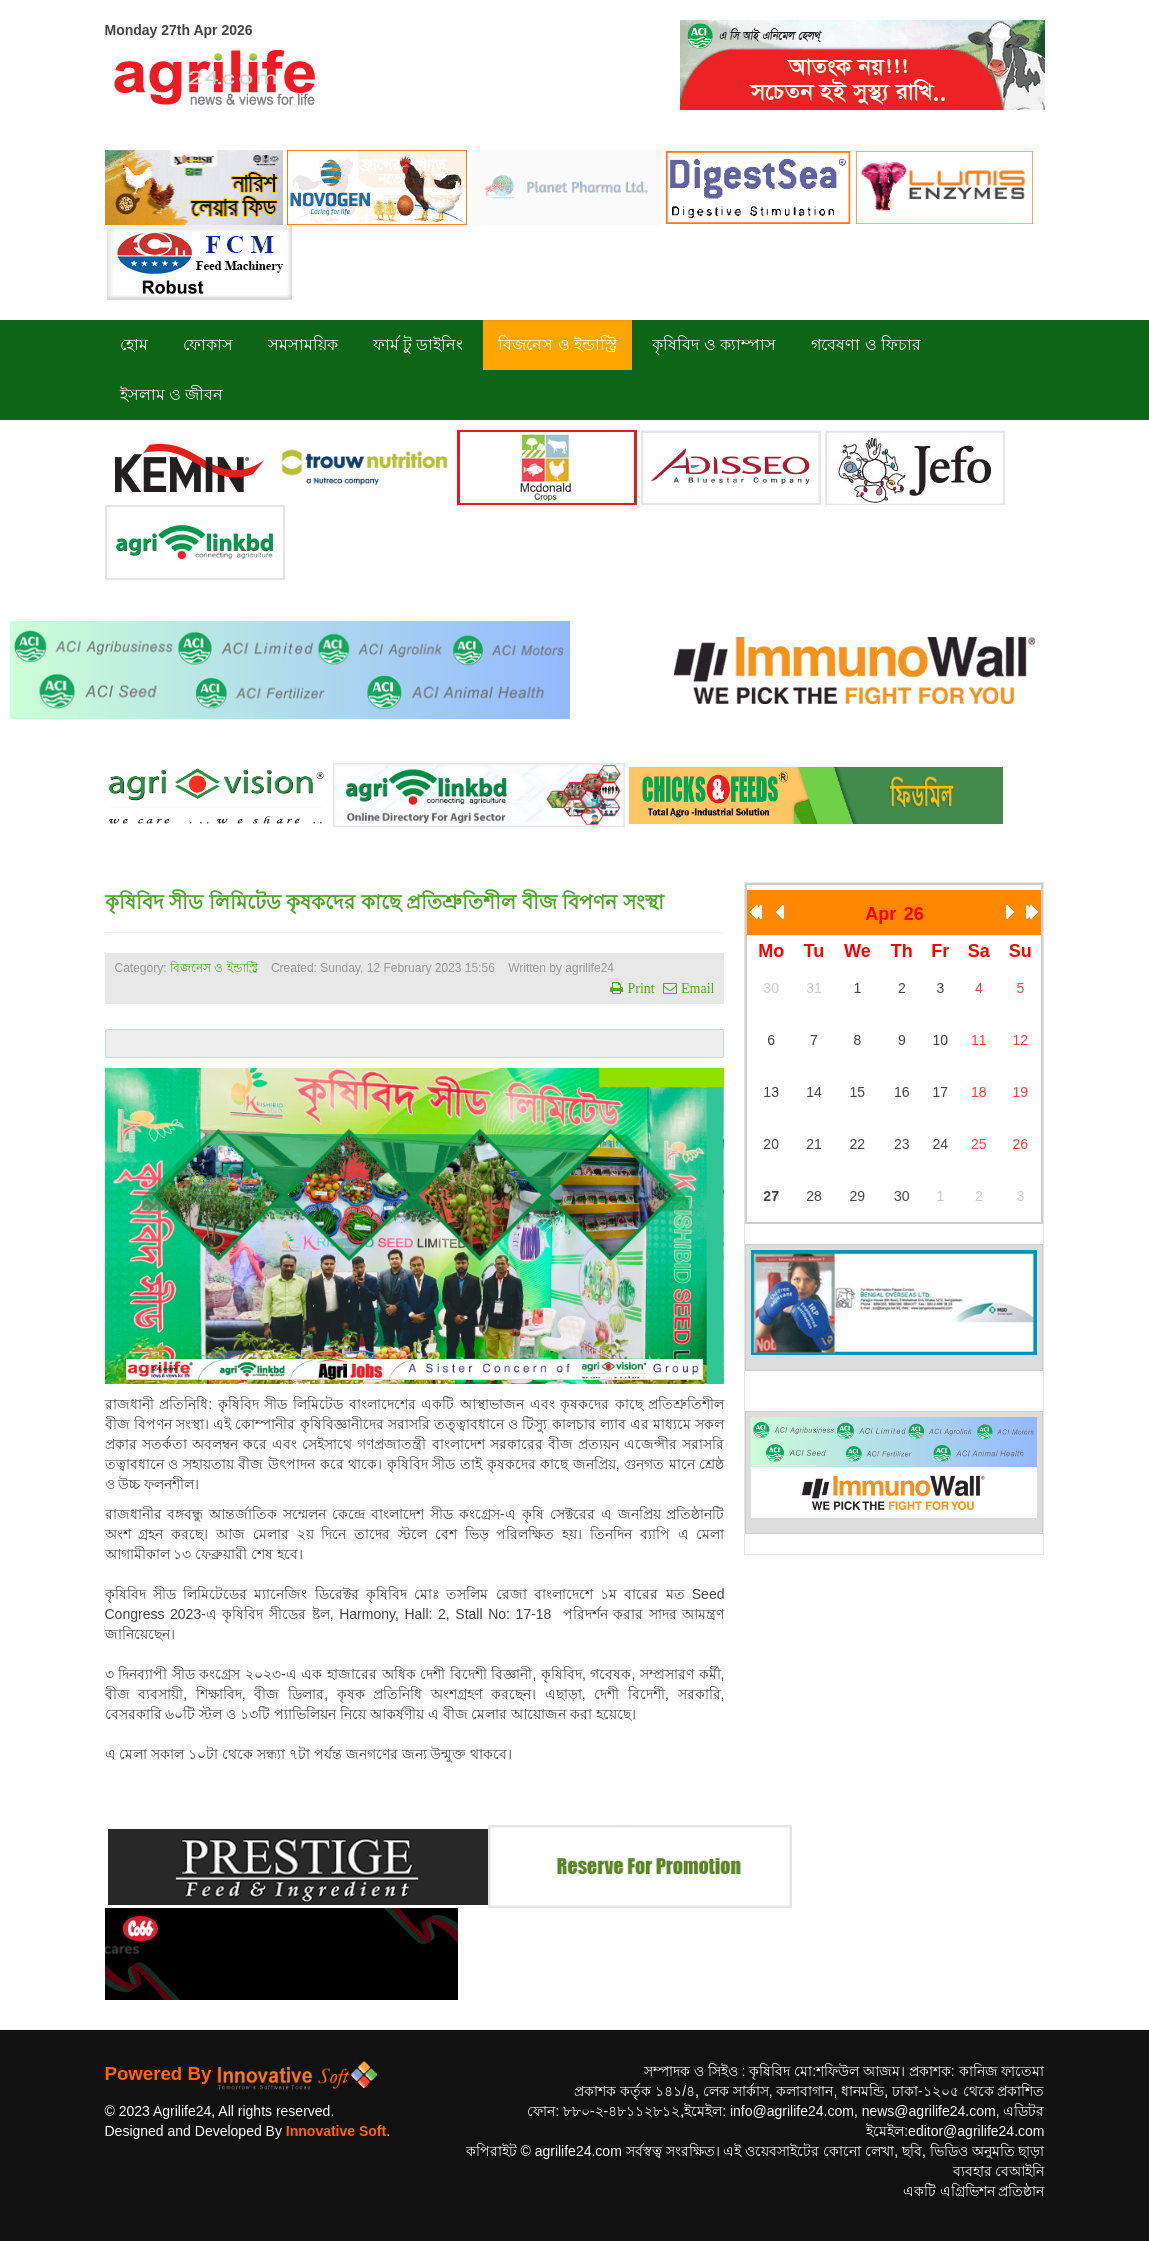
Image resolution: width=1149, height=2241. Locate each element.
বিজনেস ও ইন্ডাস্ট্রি (214, 968)
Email (695, 988)
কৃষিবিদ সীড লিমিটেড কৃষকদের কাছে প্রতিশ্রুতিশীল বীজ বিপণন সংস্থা (384, 902)
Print (638, 988)
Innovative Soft (336, 2131)
